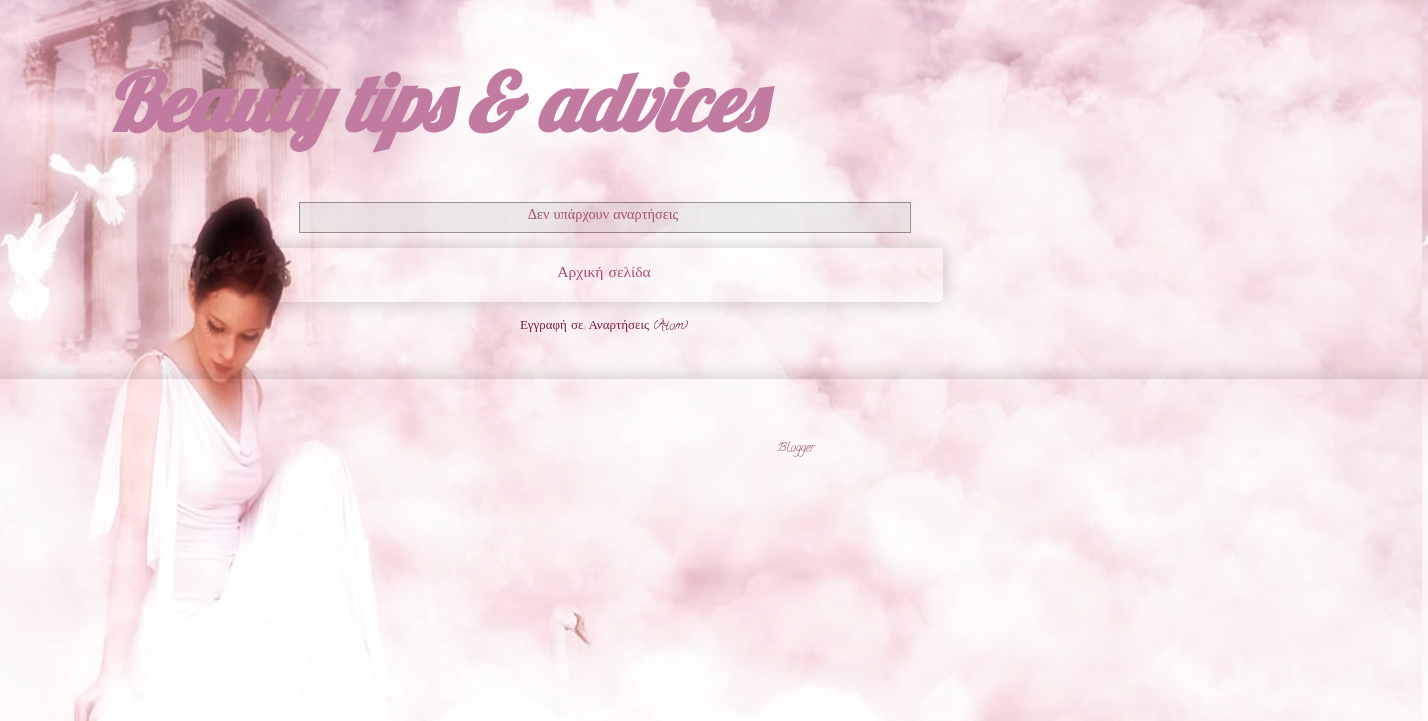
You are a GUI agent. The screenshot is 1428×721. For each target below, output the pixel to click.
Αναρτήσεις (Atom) (638, 326)
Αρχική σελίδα (603, 274)
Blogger (796, 448)
